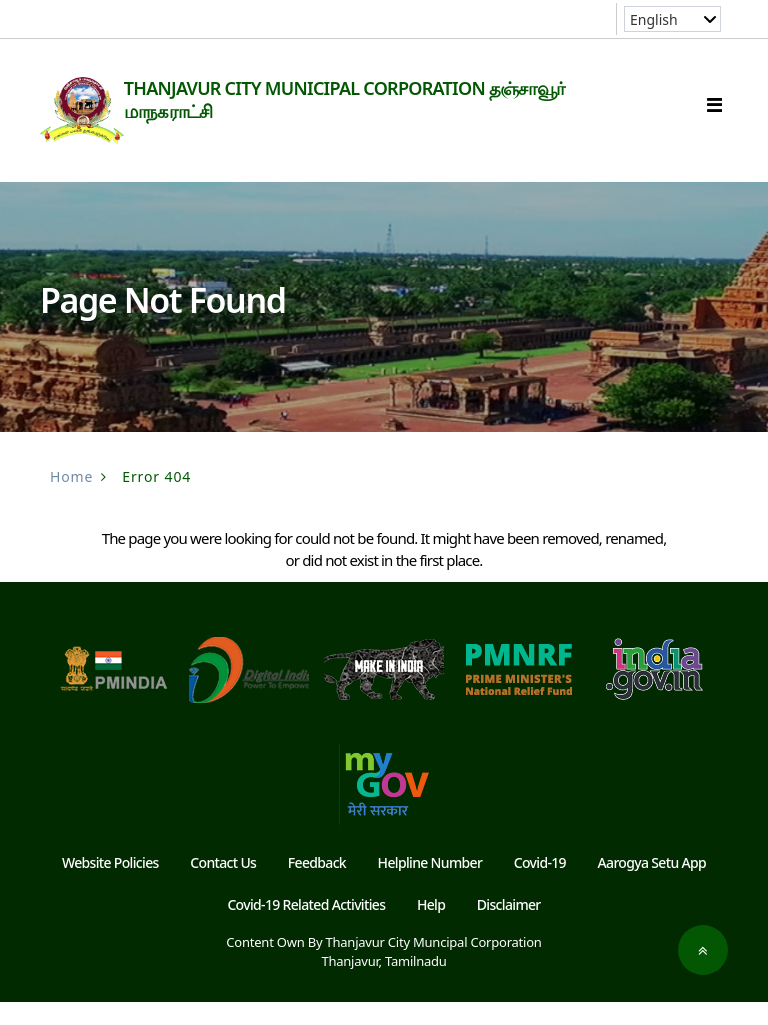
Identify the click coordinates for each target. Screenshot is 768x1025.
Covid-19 (540, 885)
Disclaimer (509, 927)
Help (431, 927)
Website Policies (110, 885)
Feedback (317, 885)
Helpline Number (430, 885)
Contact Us (223, 885)
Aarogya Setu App (652, 885)
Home (71, 499)
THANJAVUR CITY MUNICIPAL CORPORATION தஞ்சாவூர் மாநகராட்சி (373, 99)
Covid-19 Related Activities (306, 927)
